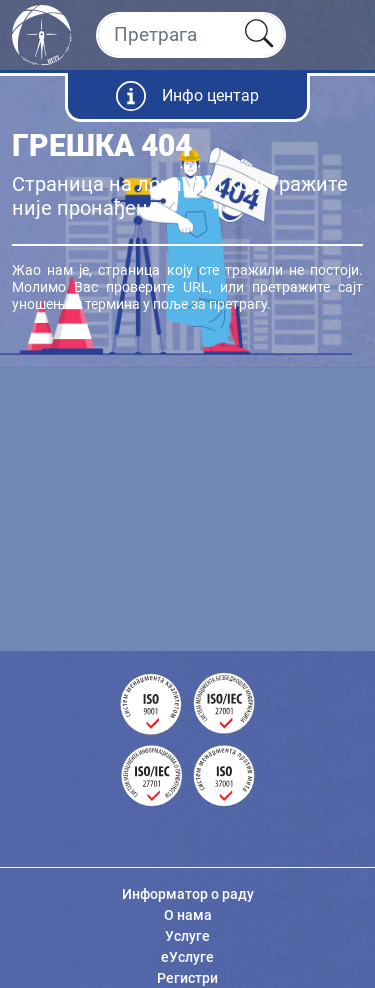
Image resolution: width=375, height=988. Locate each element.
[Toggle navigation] (342, 35)
